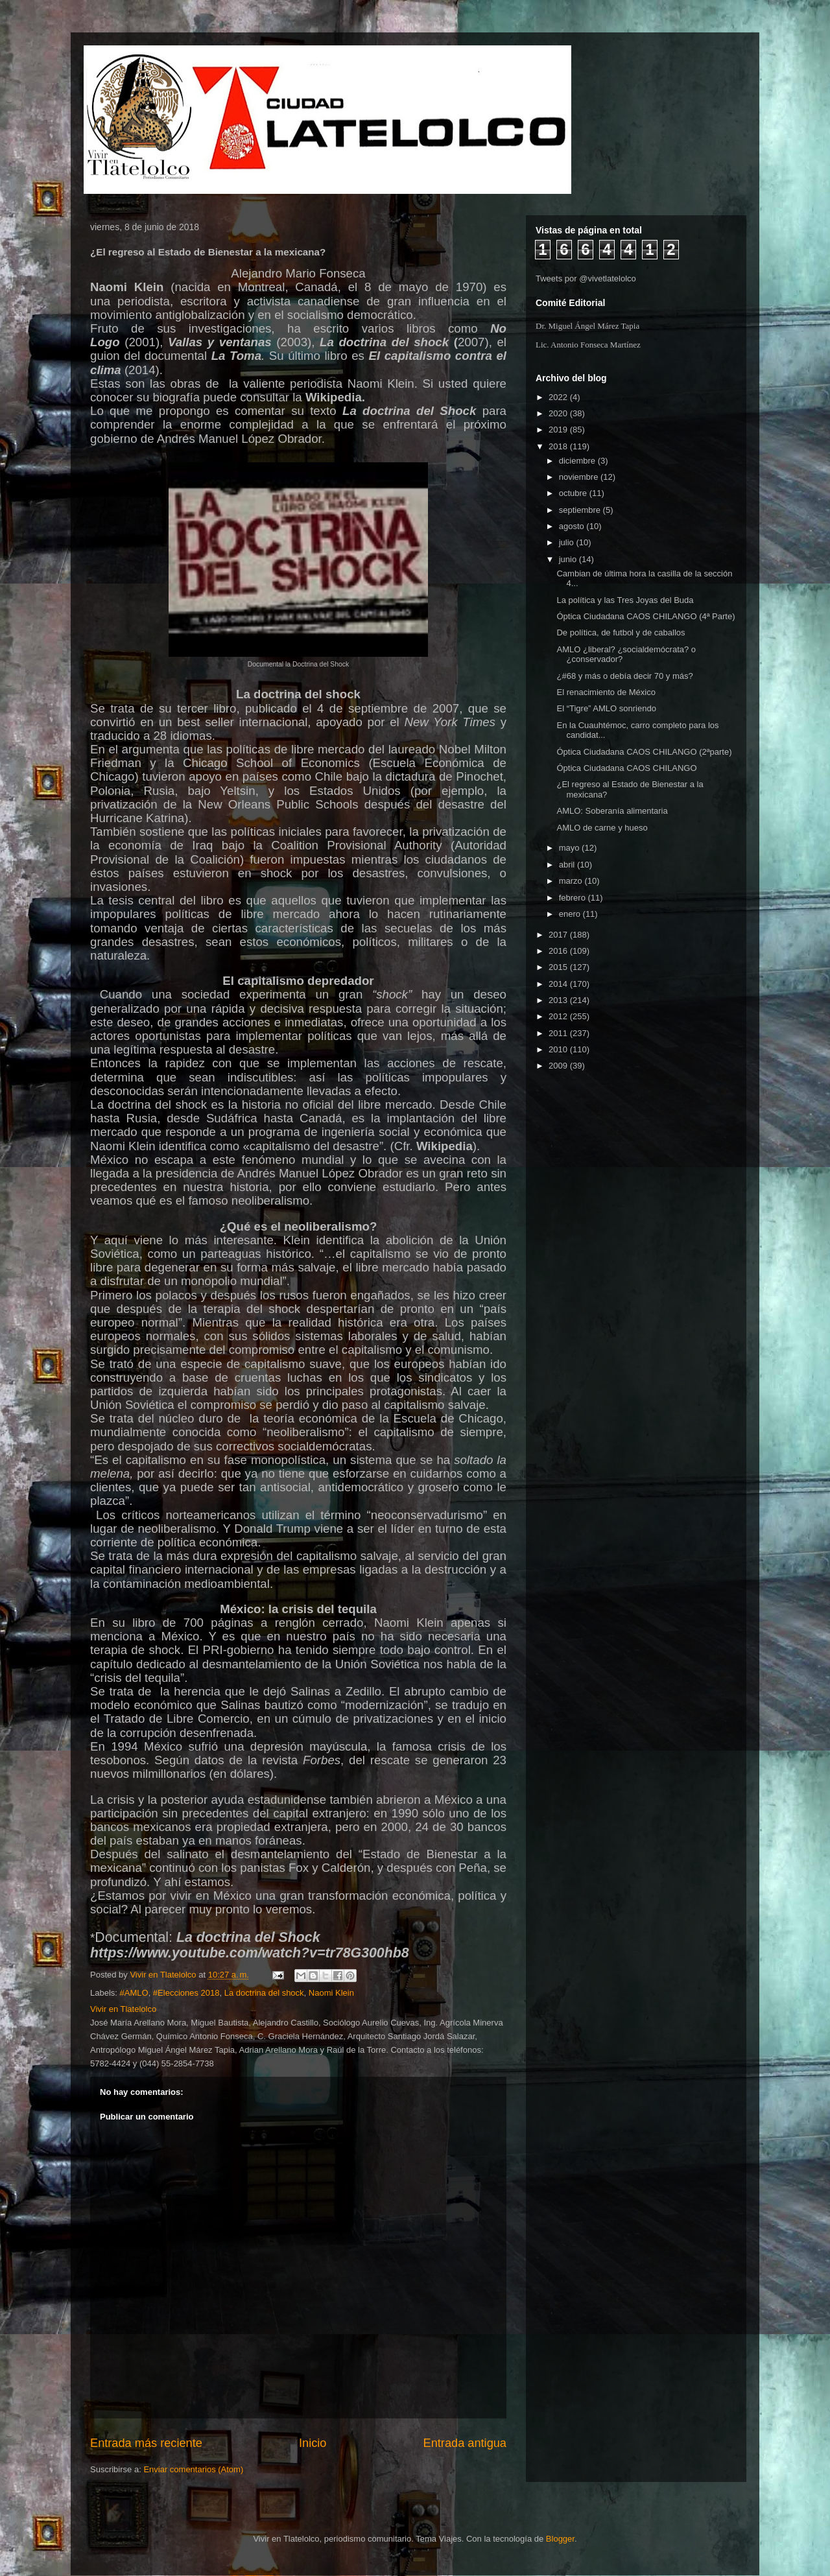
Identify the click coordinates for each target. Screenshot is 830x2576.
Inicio (312, 2443)
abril (568, 864)
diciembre (578, 461)
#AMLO (134, 1993)
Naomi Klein (331, 1993)
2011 (559, 1033)
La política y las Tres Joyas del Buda (624, 600)
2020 (559, 413)
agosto (573, 526)
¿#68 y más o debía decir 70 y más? (624, 676)
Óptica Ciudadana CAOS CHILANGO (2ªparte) (643, 752)
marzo (572, 881)
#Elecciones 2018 (186, 1993)
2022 (559, 397)
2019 (559, 429)
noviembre (579, 477)
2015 (559, 967)
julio (567, 542)
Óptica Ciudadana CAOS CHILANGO (626, 768)
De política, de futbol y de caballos (620, 632)
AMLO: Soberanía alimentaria (611, 811)
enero (571, 914)
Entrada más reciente (146, 2443)
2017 (559, 934)
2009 (559, 1065)
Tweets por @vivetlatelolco (586, 278)
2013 (559, 1000)
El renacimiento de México (605, 692)
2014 (559, 984)
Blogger (560, 2539)
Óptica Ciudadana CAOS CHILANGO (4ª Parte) (645, 616)
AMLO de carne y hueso (601, 828)
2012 (559, 1016)
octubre (574, 493)
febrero (573, 898)
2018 (559, 446)
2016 (559, 951)
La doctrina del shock (264, 1993)
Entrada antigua (464, 2443)
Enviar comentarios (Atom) (193, 2469)
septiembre (581, 510)
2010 (559, 1049)
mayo (570, 848)
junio (569, 559)
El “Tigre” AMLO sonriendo (606, 708)
